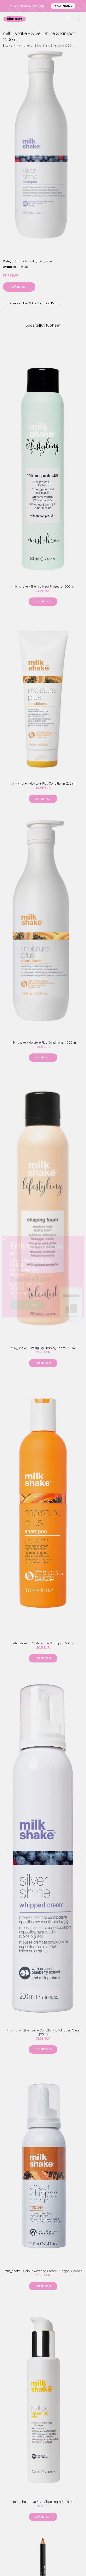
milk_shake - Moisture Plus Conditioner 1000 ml (43, 1042)
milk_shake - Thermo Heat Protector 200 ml (43, 586)
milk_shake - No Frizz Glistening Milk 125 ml (43, 2502)
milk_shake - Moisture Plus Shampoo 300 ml (43, 1643)
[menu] (78, 18)
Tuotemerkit (28, 261)
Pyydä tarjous (63, 5)
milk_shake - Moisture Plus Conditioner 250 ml (43, 783)
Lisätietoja (19, 287)
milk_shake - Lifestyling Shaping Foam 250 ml (43, 1348)
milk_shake (45, 261)
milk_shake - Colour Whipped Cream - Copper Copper (43, 2271)
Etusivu (7, 45)
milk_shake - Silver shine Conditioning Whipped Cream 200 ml (43, 2032)
